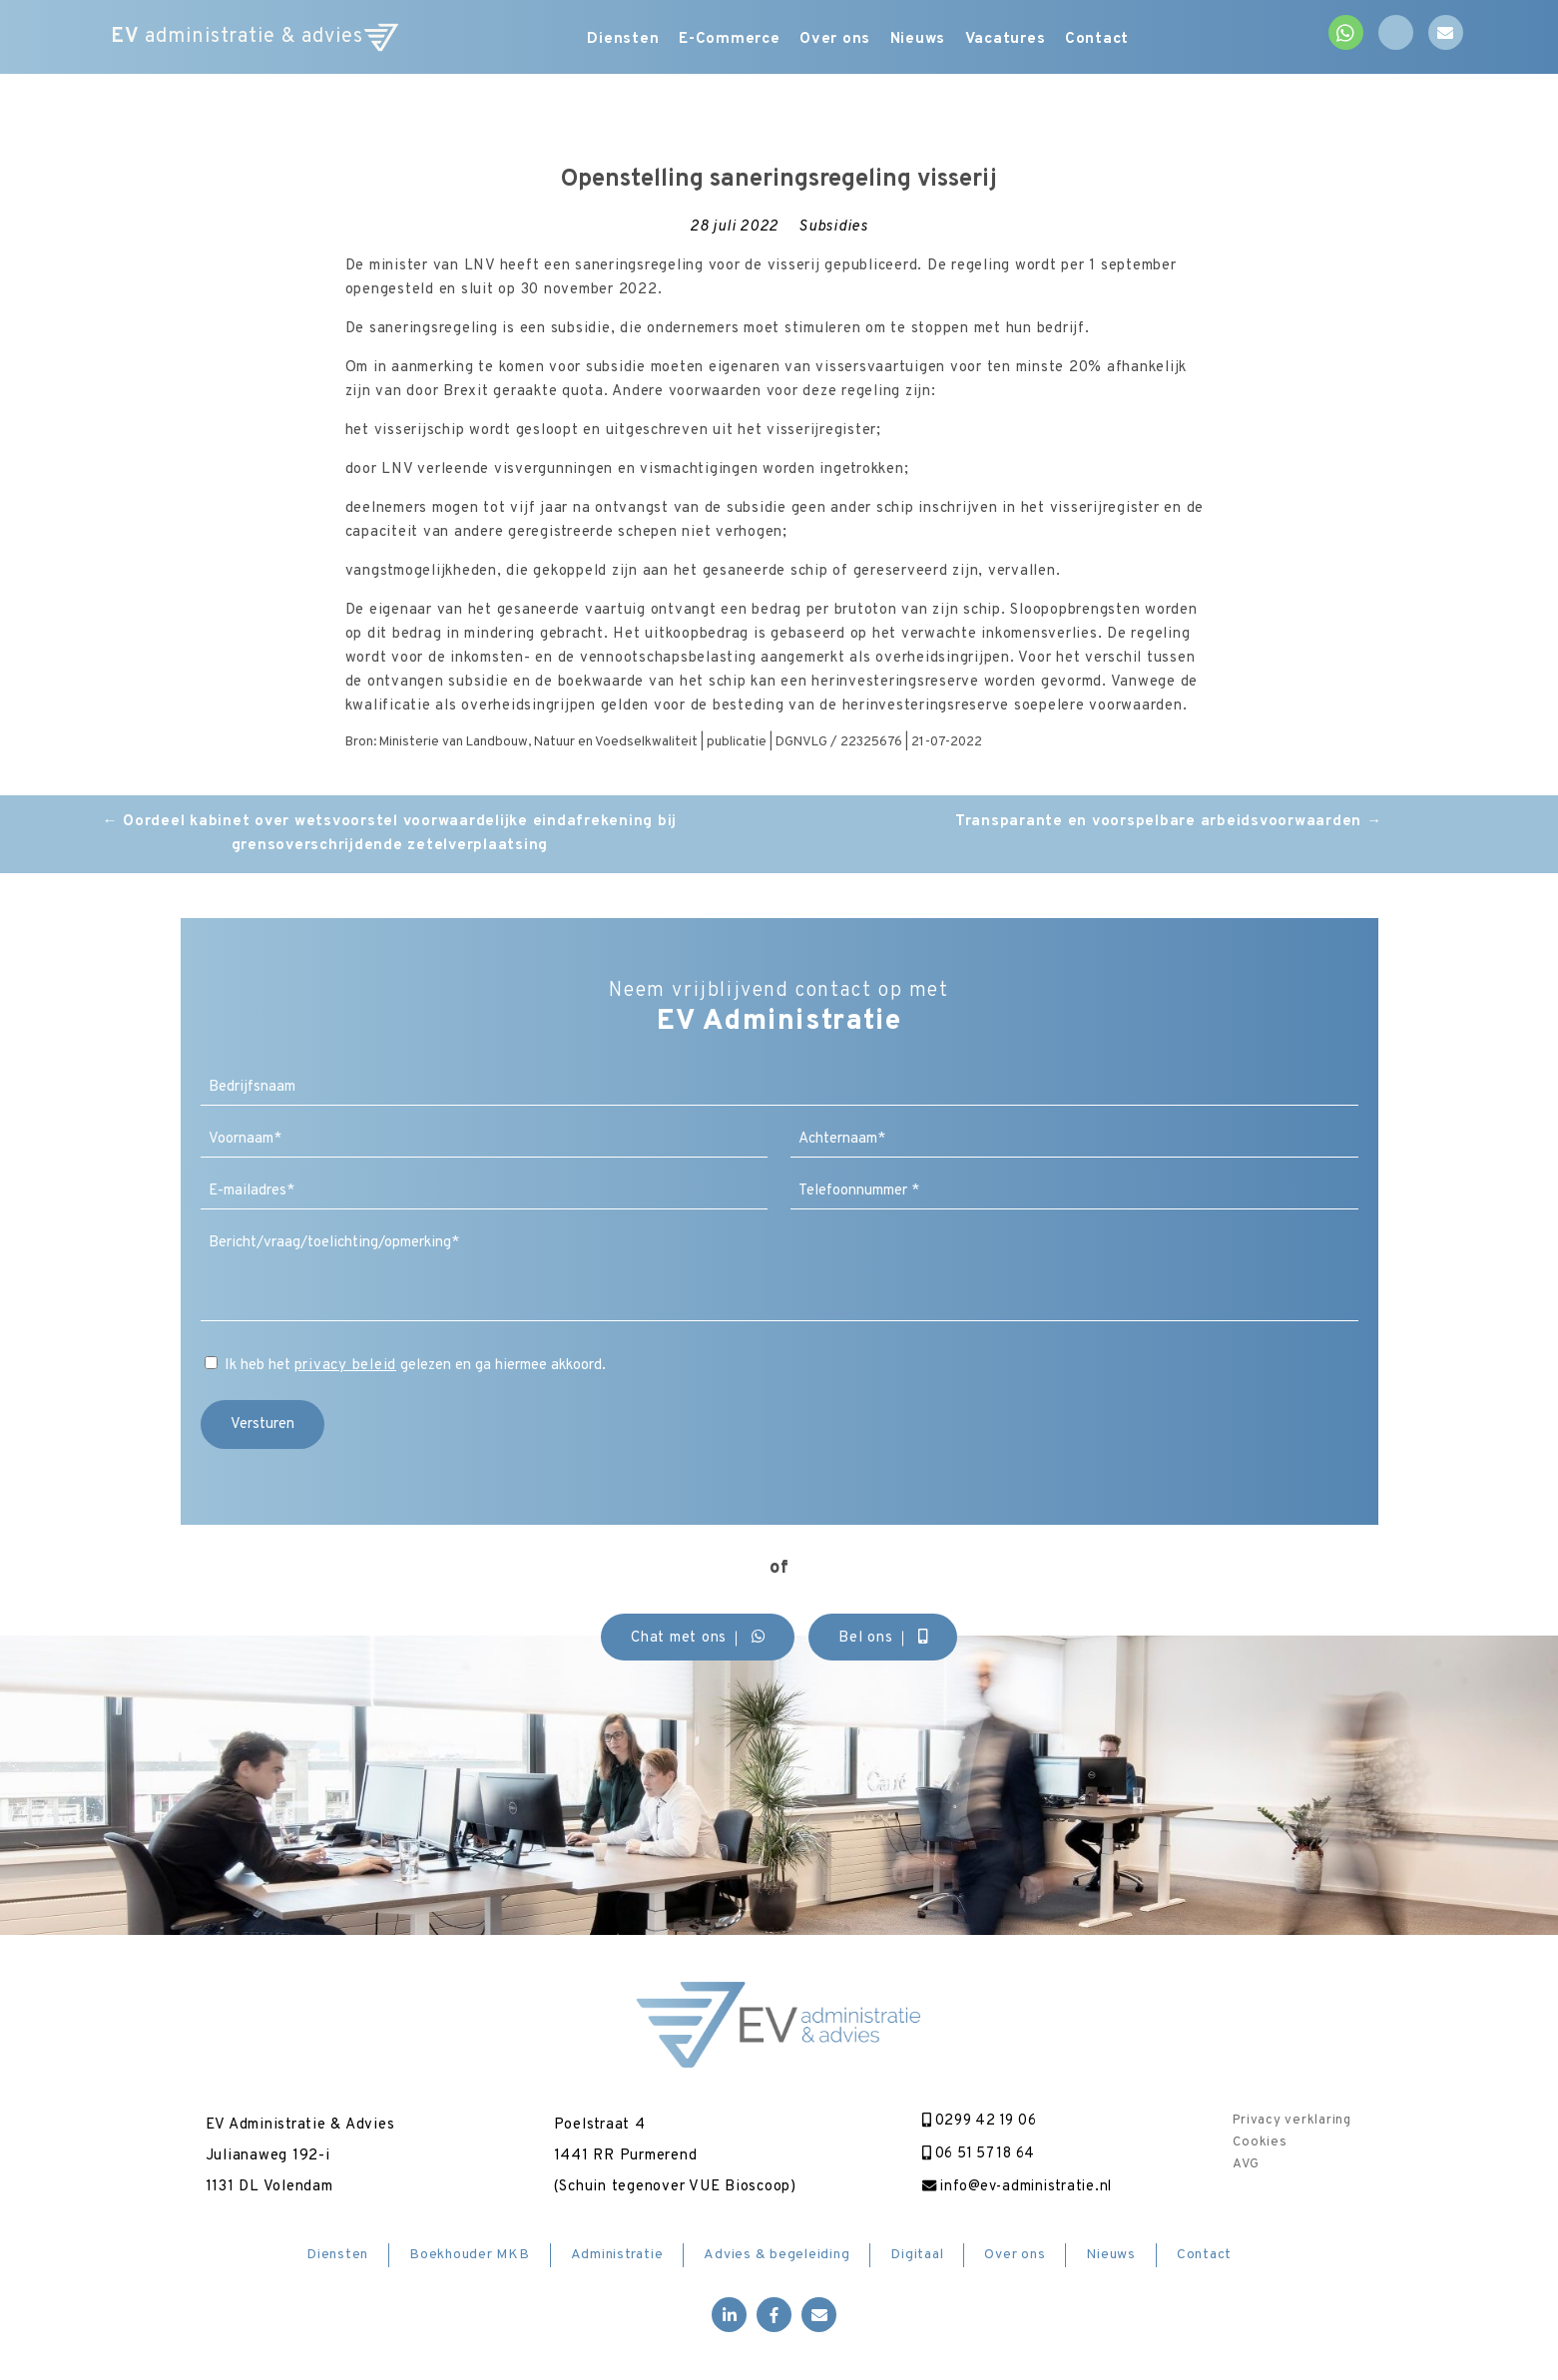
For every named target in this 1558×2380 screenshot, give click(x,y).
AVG (1246, 2164)
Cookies (1260, 2142)
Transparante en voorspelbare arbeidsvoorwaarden (1168, 821)
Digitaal (916, 2257)
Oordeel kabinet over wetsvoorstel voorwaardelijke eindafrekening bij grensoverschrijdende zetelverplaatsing (390, 833)
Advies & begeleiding (776, 2257)
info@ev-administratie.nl (1007, 2188)
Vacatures (1035, 40)
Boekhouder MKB (469, 2257)
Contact (1138, 40)
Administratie (617, 2257)
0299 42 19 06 (970, 2121)
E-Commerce (724, 40)
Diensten (606, 40)
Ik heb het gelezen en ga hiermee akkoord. (416, 1365)
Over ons (840, 40)
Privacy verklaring (1292, 2121)
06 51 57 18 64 (970, 2154)
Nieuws (935, 40)
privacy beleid (345, 1365)
